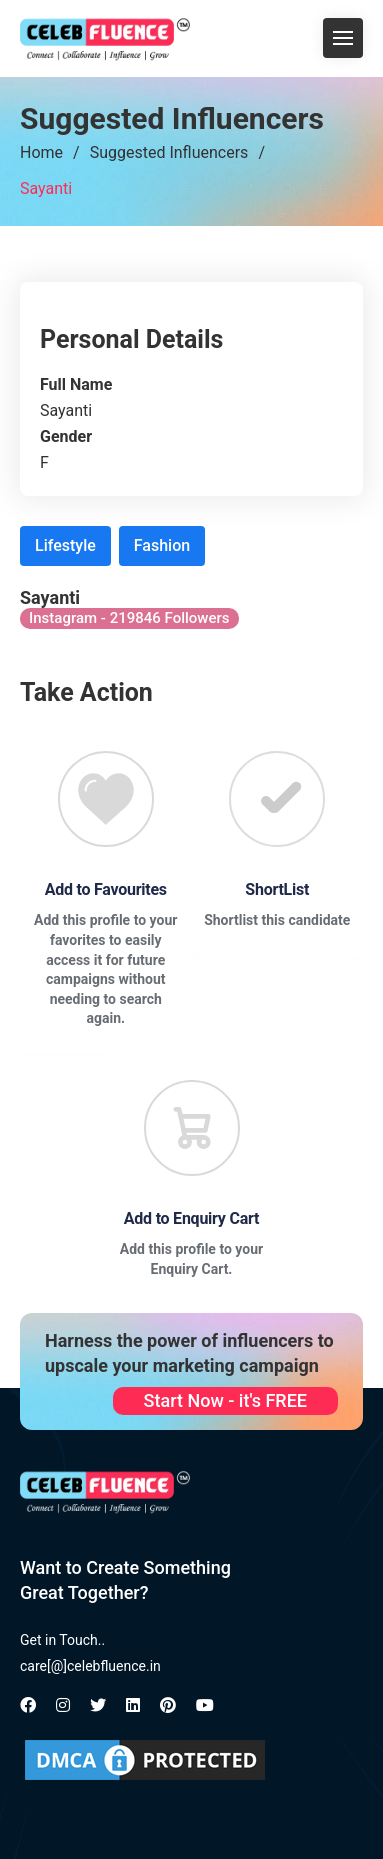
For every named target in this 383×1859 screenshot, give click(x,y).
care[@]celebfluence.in (90, 1666)
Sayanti (46, 188)
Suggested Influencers (169, 152)
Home (41, 152)
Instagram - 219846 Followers (129, 618)
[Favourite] (106, 799)
